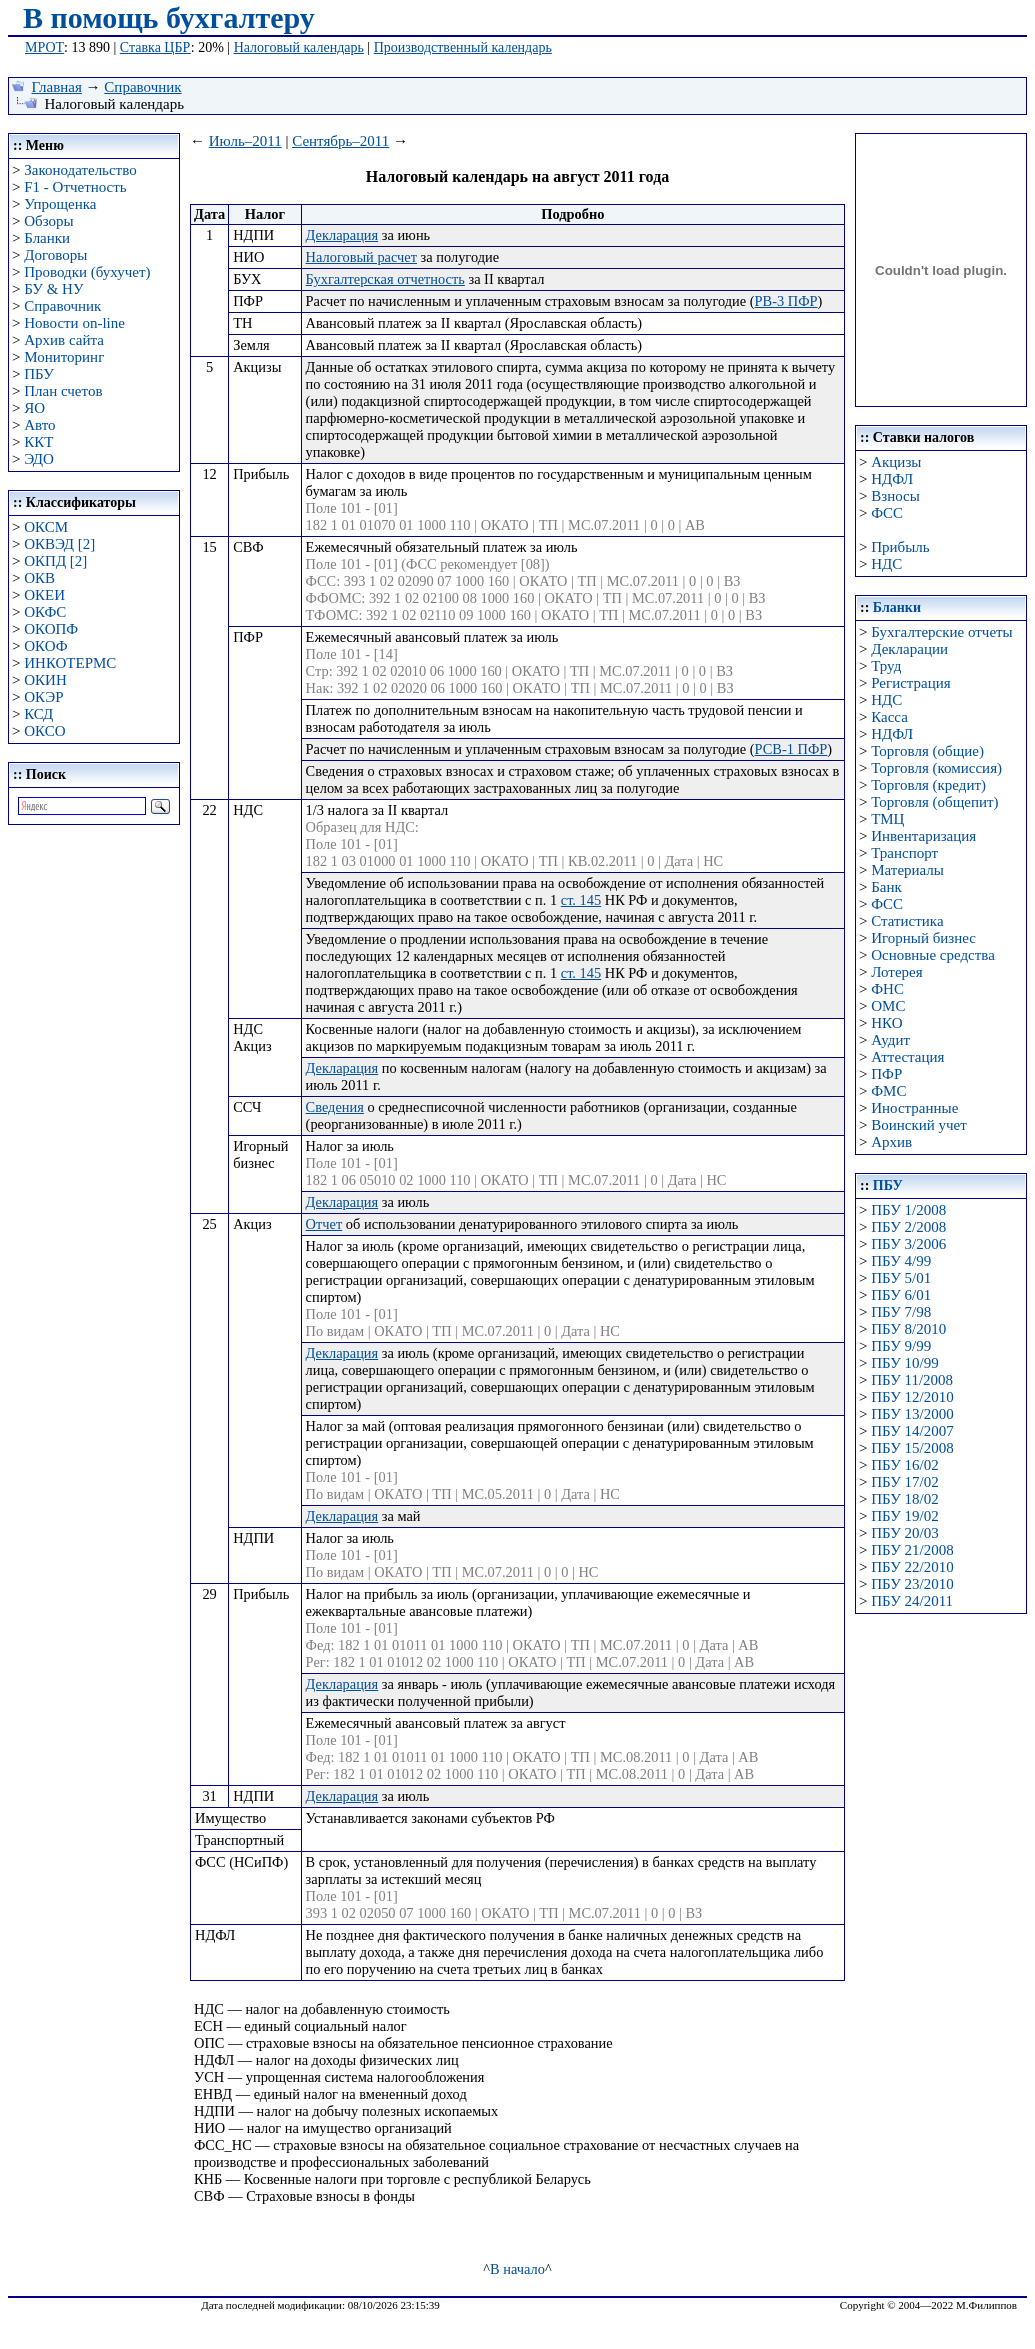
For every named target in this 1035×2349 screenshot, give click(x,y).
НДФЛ (892, 479)
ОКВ (39, 578)
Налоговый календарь (299, 47)
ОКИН (45, 680)
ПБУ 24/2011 (912, 1601)
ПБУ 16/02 (904, 1465)
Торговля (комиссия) (936, 768)
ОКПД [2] (55, 561)
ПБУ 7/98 (901, 1312)
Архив (891, 1142)
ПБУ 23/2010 (912, 1584)
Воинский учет (919, 1125)
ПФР (886, 1074)
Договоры (55, 255)
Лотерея (896, 972)
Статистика (907, 921)
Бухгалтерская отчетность (385, 279)
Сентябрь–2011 (340, 141)
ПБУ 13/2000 (912, 1414)
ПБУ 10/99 (904, 1363)
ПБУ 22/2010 (912, 1567)
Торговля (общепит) (934, 802)
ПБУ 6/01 (901, 1295)
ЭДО (39, 459)
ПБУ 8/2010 (908, 1329)
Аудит (890, 1040)
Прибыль (900, 547)
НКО (886, 1023)
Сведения (335, 1107)
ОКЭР (43, 697)
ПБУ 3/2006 (908, 1244)
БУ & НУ (53, 289)
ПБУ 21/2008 (912, 1550)
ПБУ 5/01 (901, 1278)
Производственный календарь (463, 47)
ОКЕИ (44, 595)
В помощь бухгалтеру (169, 17)
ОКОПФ (51, 629)
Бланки (47, 238)
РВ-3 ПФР (786, 301)
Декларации (909, 649)
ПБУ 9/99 (901, 1346)
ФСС (887, 513)
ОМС (888, 1006)
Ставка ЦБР (155, 47)
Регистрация (911, 683)
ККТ (38, 442)
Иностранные (914, 1108)
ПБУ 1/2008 (908, 1210)
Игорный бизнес (923, 938)
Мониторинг (64, 357)
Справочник (142, 87)
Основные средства (933, 955)
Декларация (342, 235)
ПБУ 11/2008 (912, 1380)
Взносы (895, 496)
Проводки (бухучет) (87, 272)
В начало (517, 2269)
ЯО (34, 408)
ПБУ (39, 374)
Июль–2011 (245, 141)
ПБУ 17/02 (904, 1482)
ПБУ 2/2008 (908, 1227)
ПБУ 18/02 (904, 1499)
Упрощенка (60, 204)
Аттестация (907, 1057)
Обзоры (48, 221)
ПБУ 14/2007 (912, 1431)
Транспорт (904, 853)
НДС (886, 564)
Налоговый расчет (361, 257)
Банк (886, 887)
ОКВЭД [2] (59, 544)
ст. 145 (581, 900)
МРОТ (44, 47)
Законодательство (80, 170)
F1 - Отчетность (75, 187)
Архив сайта (64, 340)
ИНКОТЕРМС (70, 663)
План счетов (63, 391)
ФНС (887, 989)
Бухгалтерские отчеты (941, 632)
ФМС (888, 1091)
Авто (39, 425)
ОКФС (45, 612)
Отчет (324, 1224)
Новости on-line (74, 323)
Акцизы (896, 462)
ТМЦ (887, 819)
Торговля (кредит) (928, 785)
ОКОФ (45, 646)
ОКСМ (46, 527)
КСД (38, 714)
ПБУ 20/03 (904, 1533)
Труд (886, 666)
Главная (57, 87)
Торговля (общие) (927, 751)
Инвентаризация (923, 836)
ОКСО (44, 731)
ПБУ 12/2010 (912, 1397)
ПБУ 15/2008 (912, 1448)
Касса (889, 717)
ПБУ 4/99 (901, 1261)
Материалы (907, 870)
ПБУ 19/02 (904, 1516)
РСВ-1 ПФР (791, 749)
